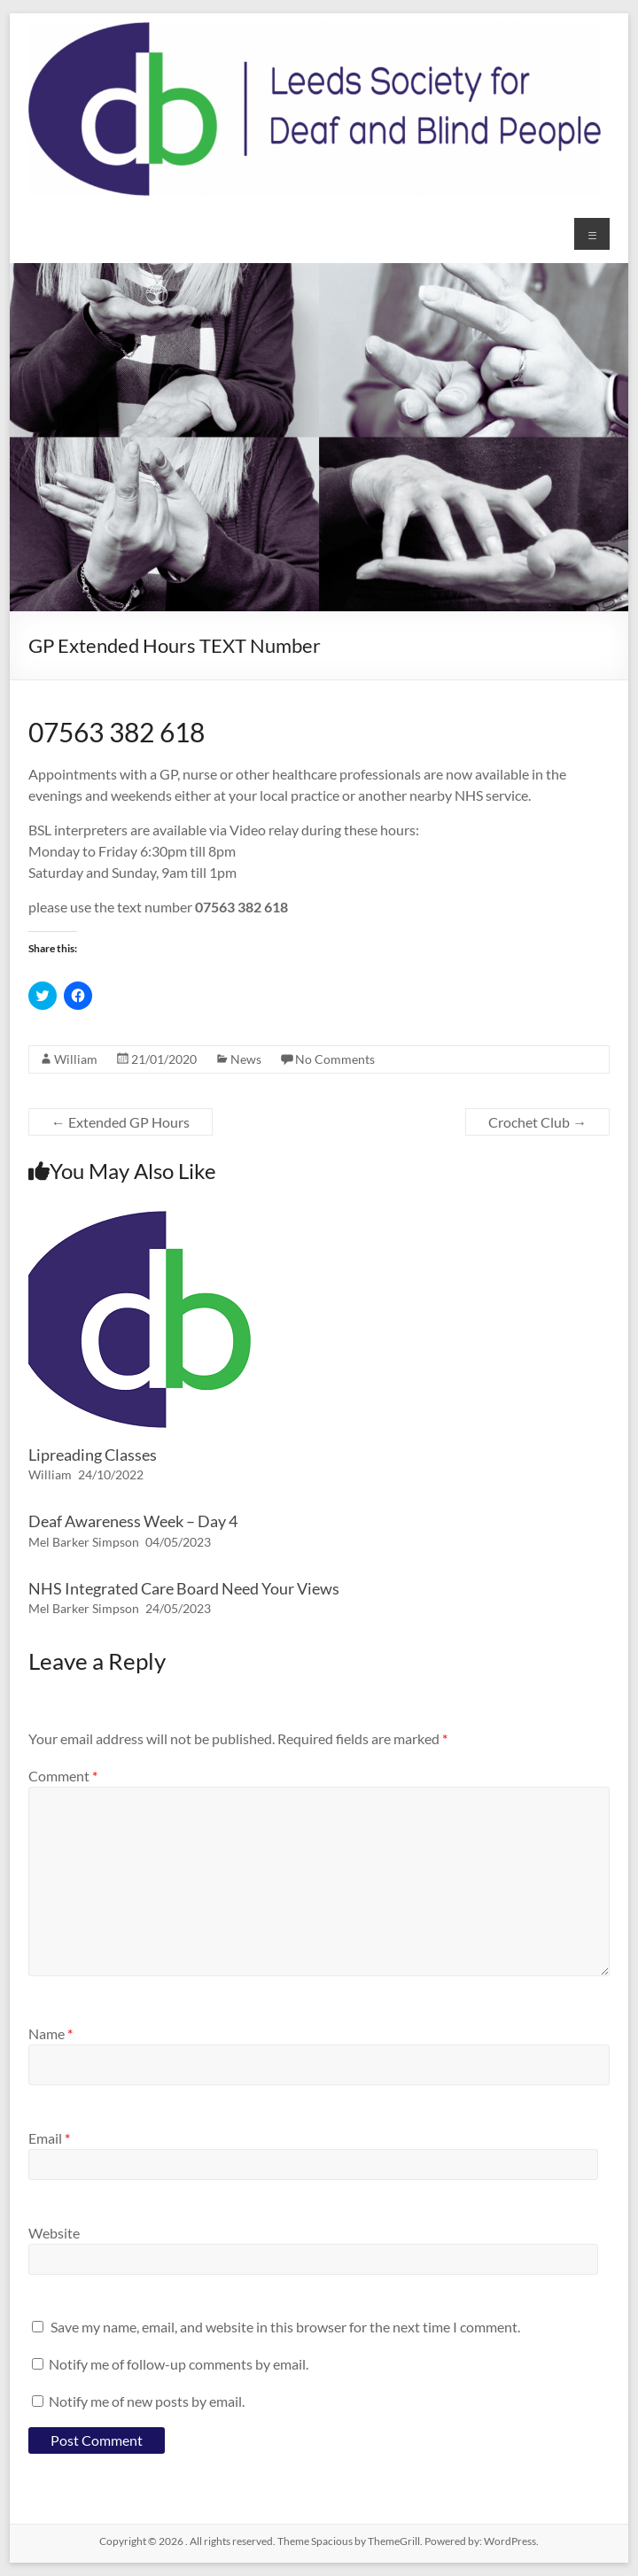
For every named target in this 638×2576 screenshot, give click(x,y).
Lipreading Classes (92, 1454)
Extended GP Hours (120, 1121)
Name (50, 2033)
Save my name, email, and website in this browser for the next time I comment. (285, 2326)
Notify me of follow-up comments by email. (178, 2363)
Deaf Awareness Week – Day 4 (132, 1521)
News (245, 1059)
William (75, 1059)
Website (54, 2232)
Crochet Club (537, 1121)
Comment (62, 1775)
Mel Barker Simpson (83, 1541)
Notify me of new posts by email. (147, 2401)
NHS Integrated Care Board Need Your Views (183, 1588)
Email (49, 2138)
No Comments (335, 1059)
